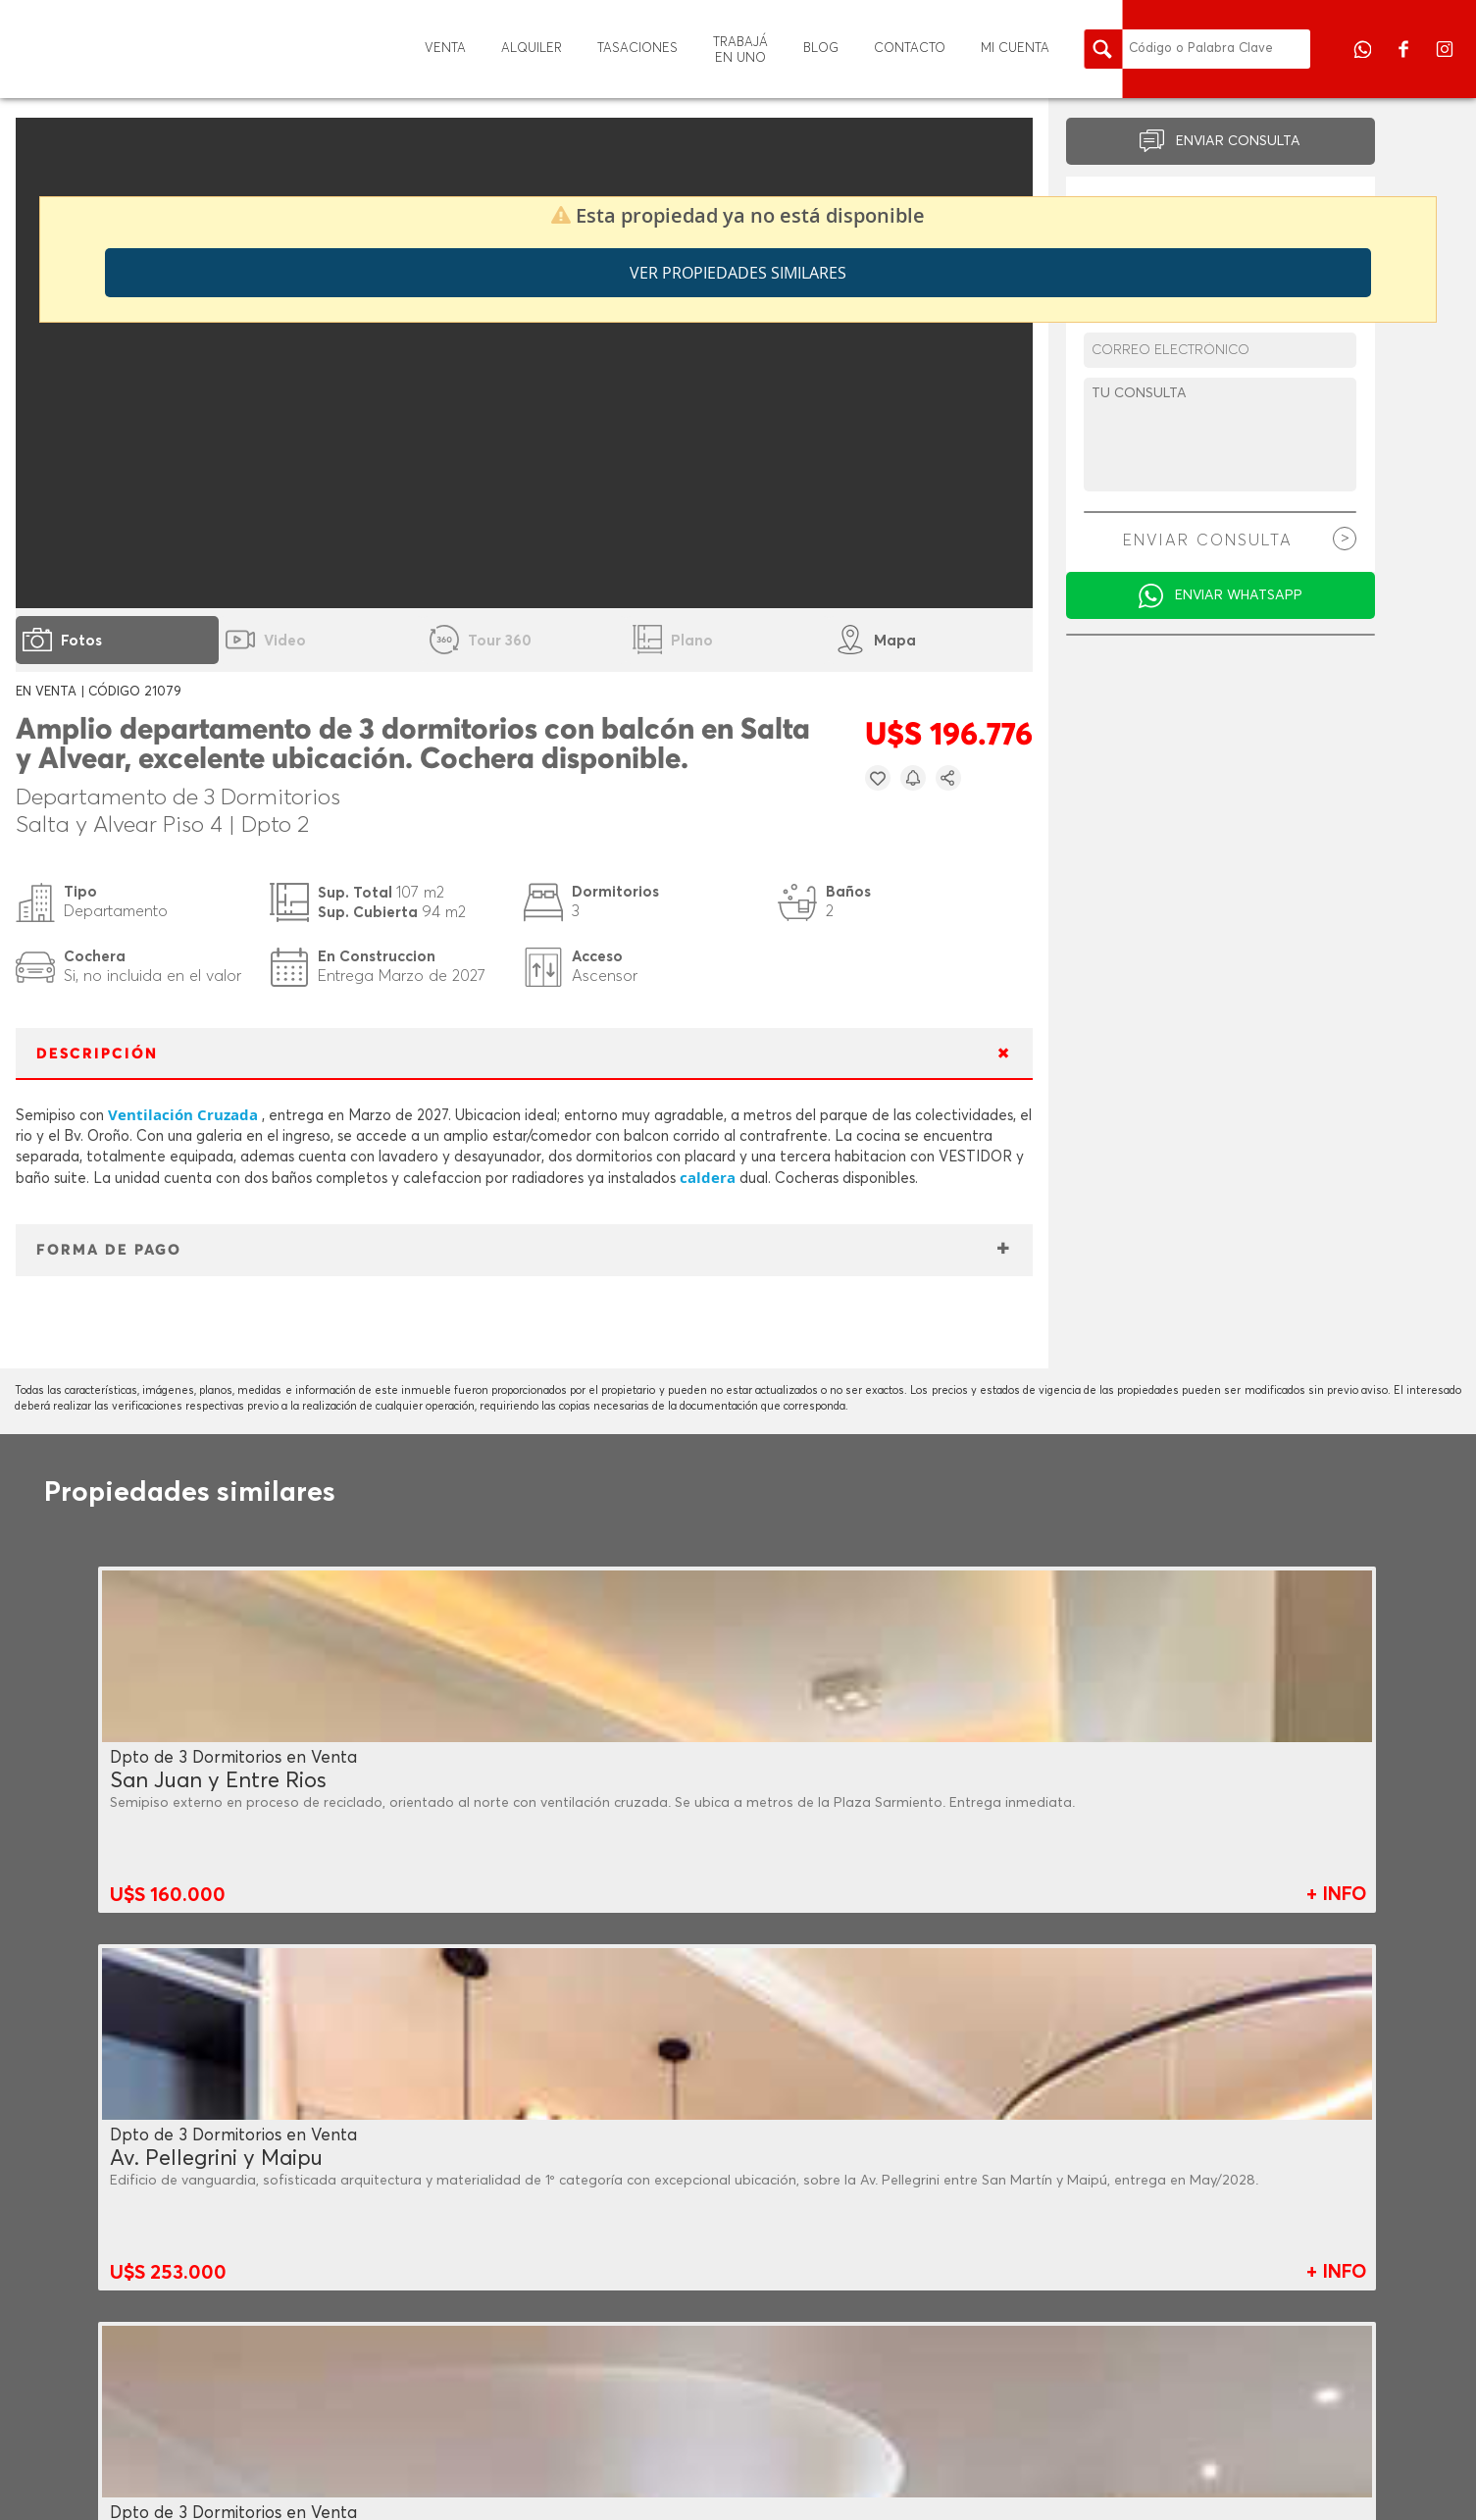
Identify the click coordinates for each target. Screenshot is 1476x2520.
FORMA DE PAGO (108, 1250)
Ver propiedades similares (738, 272)
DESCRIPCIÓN (97, 1054)
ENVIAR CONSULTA (1238, 141)
